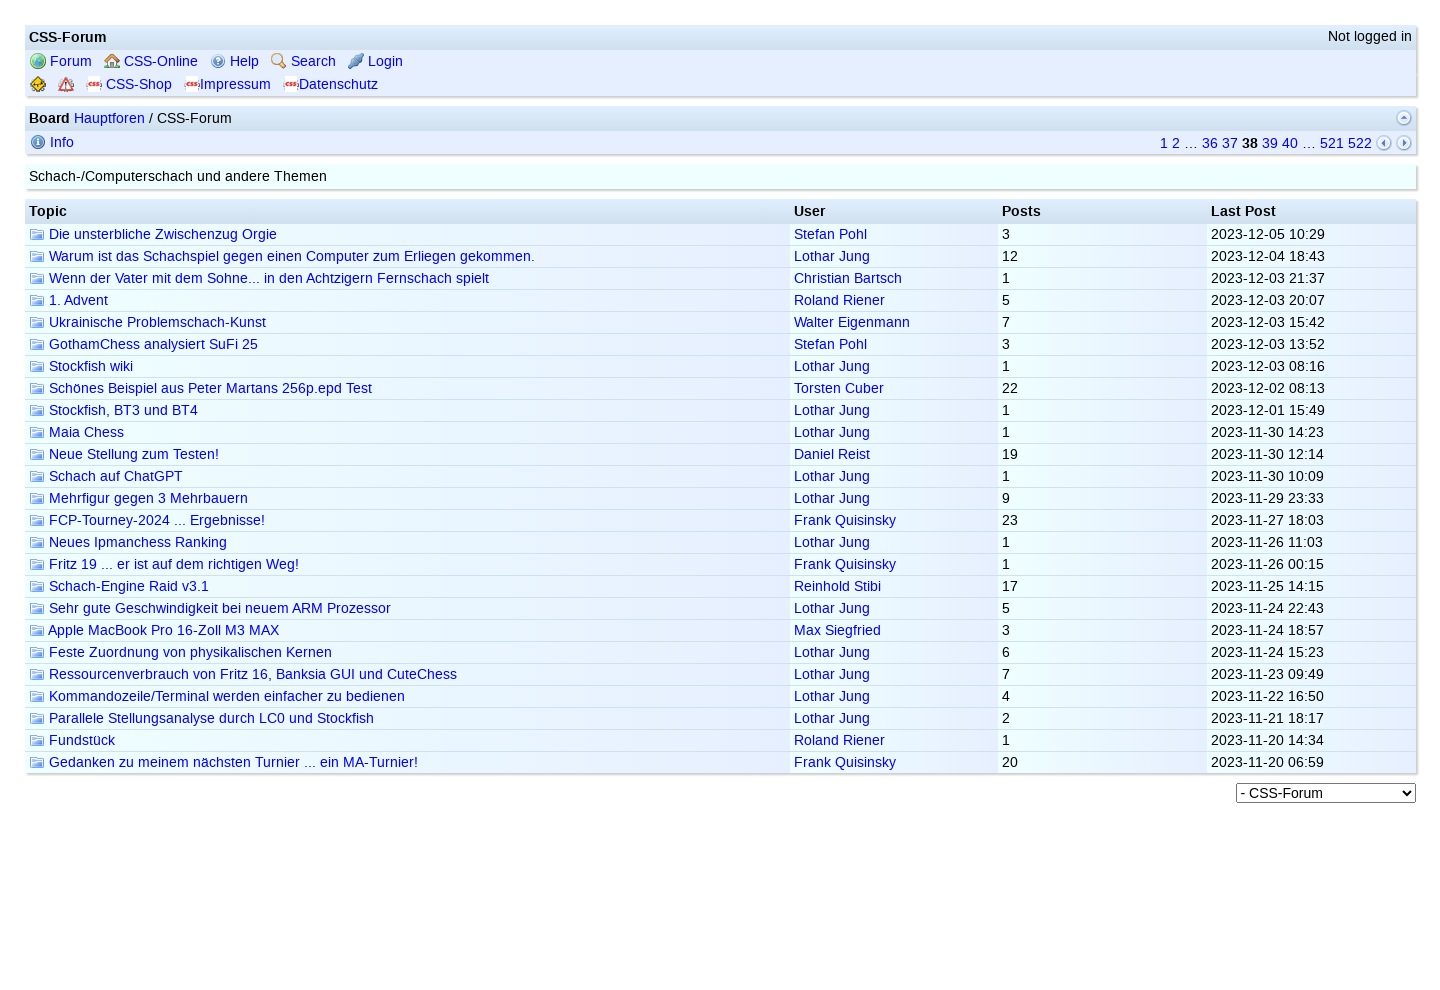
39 (1270, 143)
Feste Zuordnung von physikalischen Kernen (180, 652)
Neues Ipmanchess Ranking (128, 542)
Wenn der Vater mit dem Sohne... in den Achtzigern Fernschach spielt (259, 278)
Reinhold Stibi (837, 586)
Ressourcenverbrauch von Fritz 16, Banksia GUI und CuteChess (243, 674)
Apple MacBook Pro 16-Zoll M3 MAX (154, 630)
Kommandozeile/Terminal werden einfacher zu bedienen (217, 696)
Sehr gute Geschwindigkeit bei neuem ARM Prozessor (210, 608)
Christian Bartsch (848, 278)
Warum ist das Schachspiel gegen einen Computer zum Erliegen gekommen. (282, 256)
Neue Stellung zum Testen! (124, 454)
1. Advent (68, 300)
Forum (61, 61)
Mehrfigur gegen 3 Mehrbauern (138, 498)
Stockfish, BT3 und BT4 (113, 410)
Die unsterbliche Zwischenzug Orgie (153, 234)
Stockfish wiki (81, 366)
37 (1230, 143)
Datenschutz (330, 84)
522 (1360, 143)
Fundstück (72, 740)
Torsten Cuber (839, 388)
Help (234, 61)
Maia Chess (76, 432)
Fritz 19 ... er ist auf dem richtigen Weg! (164, 564)
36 (1210, 143)
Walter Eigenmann (852, 322)
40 (1290, 143)
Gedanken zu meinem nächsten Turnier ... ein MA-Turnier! (223, 762)
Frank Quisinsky (845, 520)
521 (1332, 143)
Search (303, 61)
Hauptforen (109, 118)
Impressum (227, 84)
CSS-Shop (129, 84)
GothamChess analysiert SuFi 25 (143, 344)
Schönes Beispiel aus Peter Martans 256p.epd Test (200, 388)
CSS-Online (151, 61)
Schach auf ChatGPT (106, 476)
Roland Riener (839, 300)
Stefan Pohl (830, 234)
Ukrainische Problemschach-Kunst (147, 322)
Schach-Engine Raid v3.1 (119, 586)
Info (52, 142)
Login (375, 61)
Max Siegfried (837, 630)
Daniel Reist (832, 454)
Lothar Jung (832, 256)
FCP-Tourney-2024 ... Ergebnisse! (147, 520)
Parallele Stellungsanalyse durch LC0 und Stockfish (201, 718)
